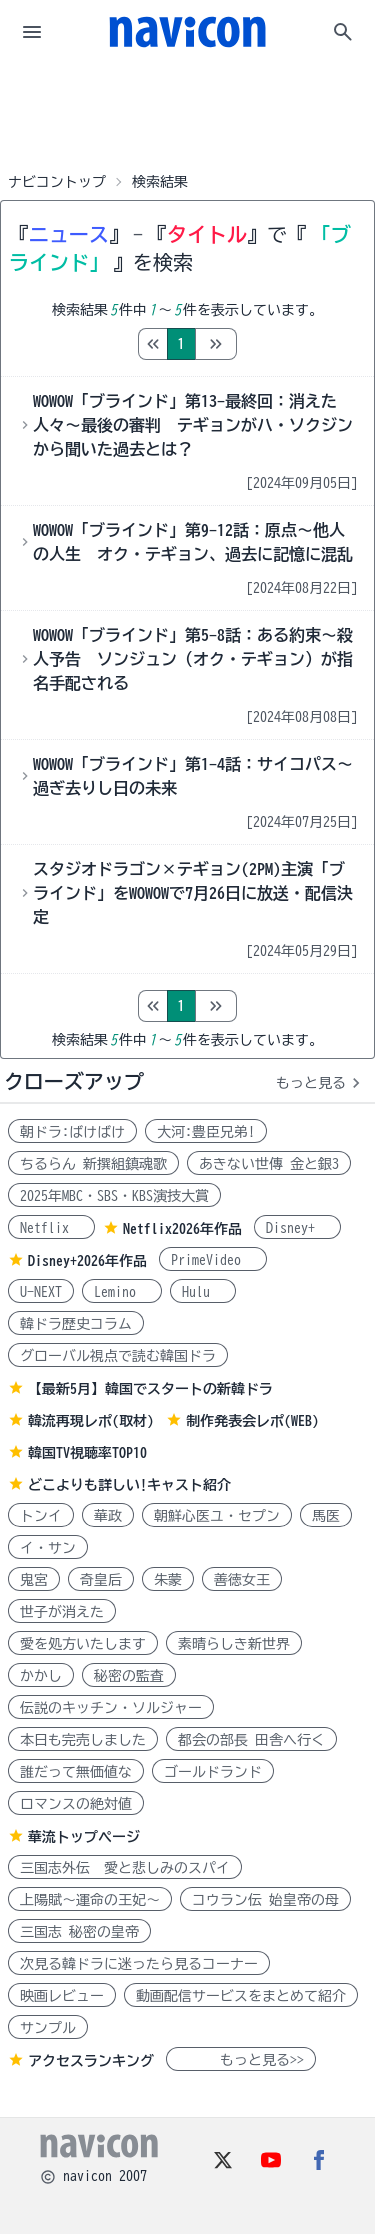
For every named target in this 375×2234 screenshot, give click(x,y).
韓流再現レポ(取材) (91, 1421)
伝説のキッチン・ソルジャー (111, 1708)
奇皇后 (101, 1580)
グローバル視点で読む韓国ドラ (118, 1356)
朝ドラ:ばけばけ (72, 1132)
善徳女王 (242, 1580)
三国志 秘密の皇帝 (79, 1932)
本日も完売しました (83, 1740)
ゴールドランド (213, 1772)
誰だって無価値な (76, 1772)
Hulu (203, 1292)
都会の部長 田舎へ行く (251, 1740)
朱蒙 (168, 1580)
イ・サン (48, 1548)
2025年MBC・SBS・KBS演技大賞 (114, 1196)
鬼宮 (34, 1580)
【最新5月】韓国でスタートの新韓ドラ (150, 1389)
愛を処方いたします (83, 1644)
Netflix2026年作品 (182, 1229)
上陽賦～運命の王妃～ (90, 1900)
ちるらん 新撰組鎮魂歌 (93, 1164)
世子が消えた (62, 1612)
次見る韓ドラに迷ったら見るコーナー (139, 1964)
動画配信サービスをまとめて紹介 (241, 1996)
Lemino (122, 1292)
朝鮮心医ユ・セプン (217, 1516)
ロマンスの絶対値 (76, 1804)
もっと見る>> (241, 2060)
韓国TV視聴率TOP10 (87, 1453)
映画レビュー (62, 1996)
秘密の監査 (129, 1676)
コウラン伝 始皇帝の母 (265, 1900)
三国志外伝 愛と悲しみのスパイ (125, 1868)
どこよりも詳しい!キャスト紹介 (129, 1485)
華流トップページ (84, 1837)
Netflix (51, 1228)
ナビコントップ (57, 182)
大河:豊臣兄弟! (206, 1132)
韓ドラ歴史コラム (76, 1324)
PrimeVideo (213, 1260)
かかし (41, 1676)
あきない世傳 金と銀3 (269, 1164)
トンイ (41, 1516)
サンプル (48, 2028)
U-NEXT (41, 1292)
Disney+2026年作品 (87, 1261)
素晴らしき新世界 (234, 1644)
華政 (108, 1516)
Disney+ (297, 1228)
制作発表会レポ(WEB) (252, 1421)
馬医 (326, 1516)
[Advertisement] (188, 114)
